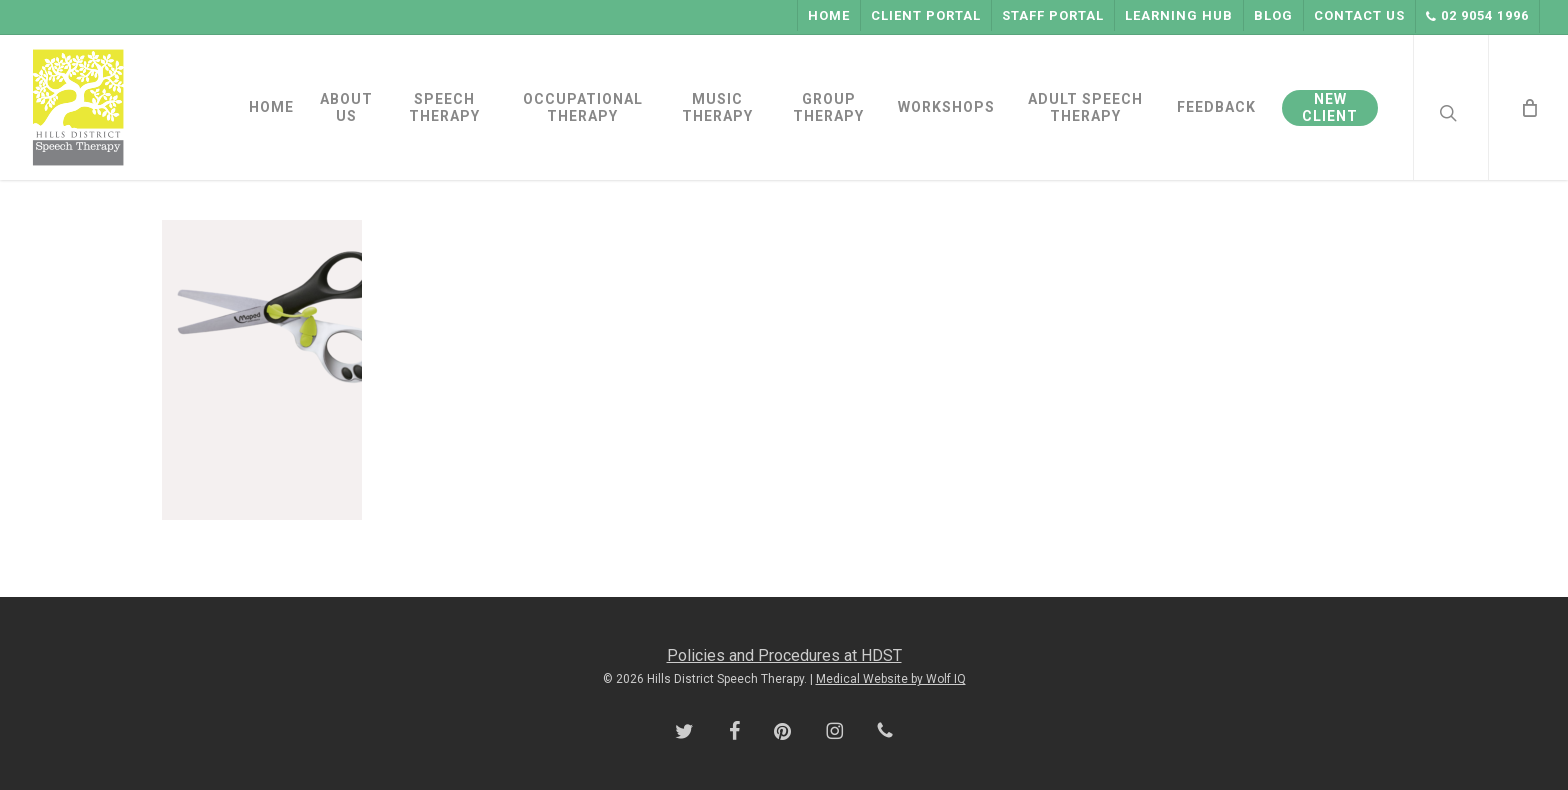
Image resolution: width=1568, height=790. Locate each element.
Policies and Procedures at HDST (784, 655)
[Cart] (1528, 107)
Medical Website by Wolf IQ (891, 679)
